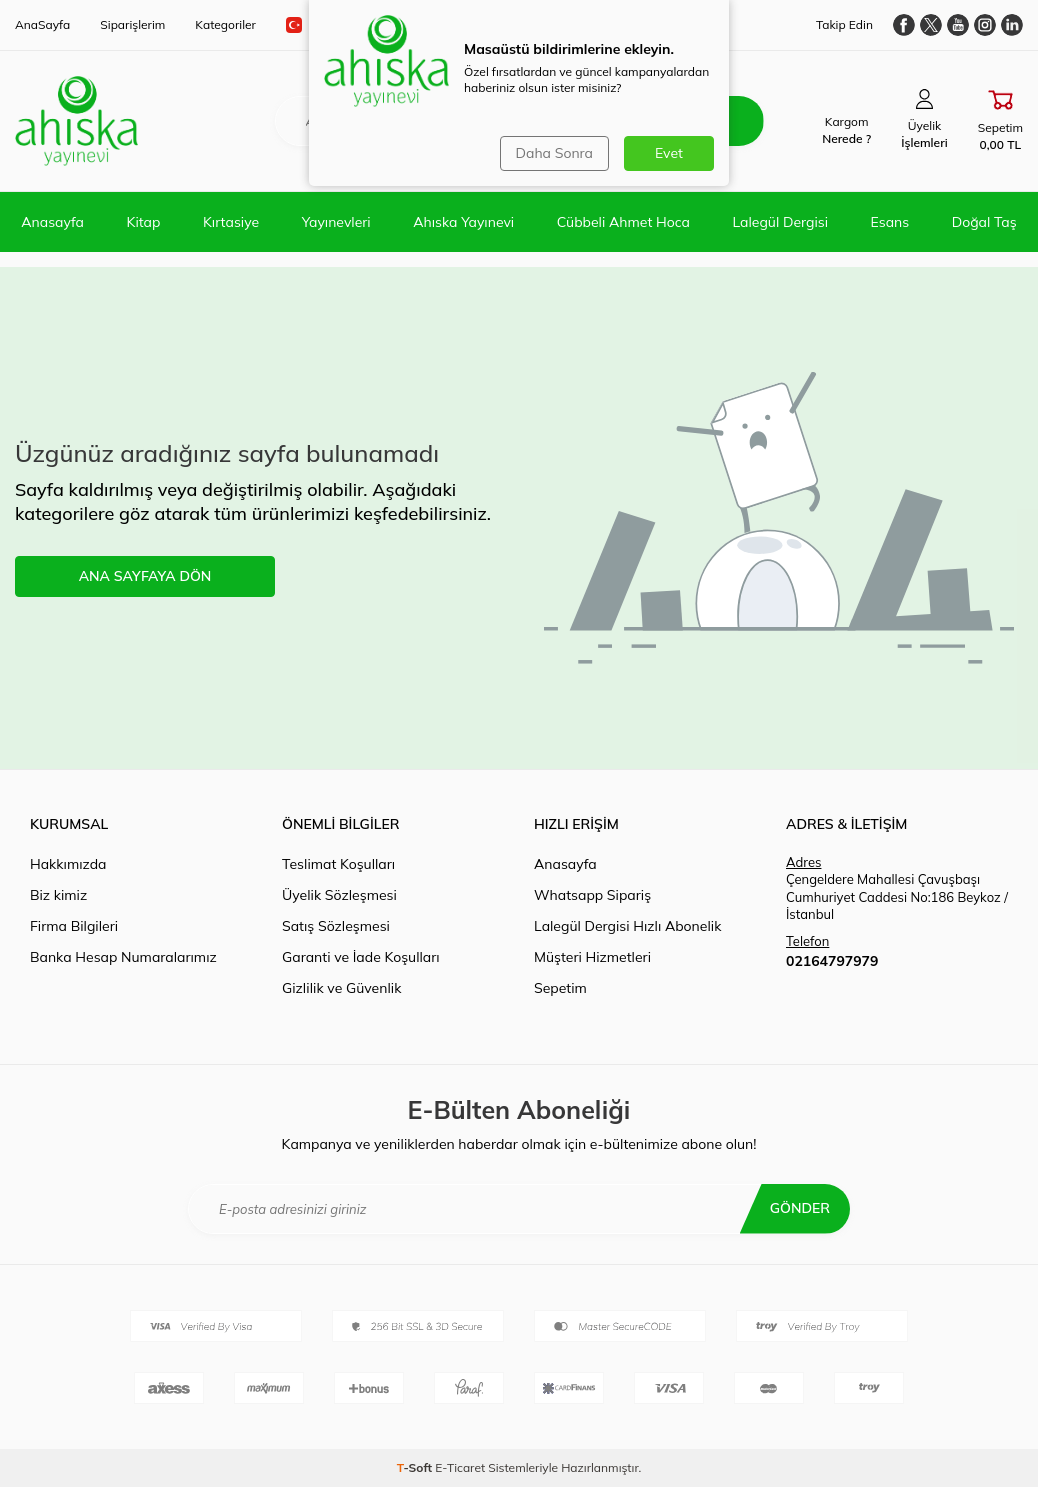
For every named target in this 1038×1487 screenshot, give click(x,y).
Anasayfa (52, 222)
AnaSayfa (42, 24)
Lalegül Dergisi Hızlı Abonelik (627, 926)
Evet (669, 153)
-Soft (416, 1467)
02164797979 (832, 961)
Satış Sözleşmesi (336, 926)
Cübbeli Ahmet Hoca (623, 222)
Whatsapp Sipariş (592, 895)
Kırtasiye (231, 222)
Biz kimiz (58, 895)
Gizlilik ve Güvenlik (341, 988)
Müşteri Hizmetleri (592, 957)
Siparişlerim (132, 24)
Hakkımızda (68, 864)
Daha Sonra (554, 153)
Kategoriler (225, 24)
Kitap (144, 222)
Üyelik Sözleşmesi (339, 895)
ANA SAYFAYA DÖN (145, 576)
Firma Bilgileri (74, 926)
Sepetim (560, 988)
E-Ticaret (460, 1467)
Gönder (800, 1208)
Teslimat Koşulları (338, 864)
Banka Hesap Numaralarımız (123, 957)
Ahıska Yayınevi (463, 222)
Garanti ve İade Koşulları (361, 957)
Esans (890, 222)
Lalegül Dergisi (780, 222)
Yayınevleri (336, 222)
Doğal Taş (984, 222)
